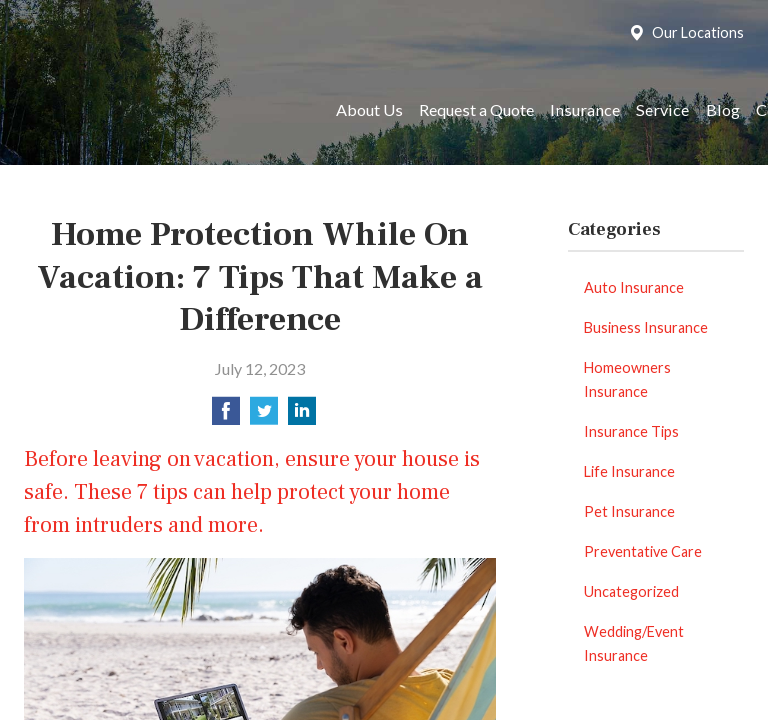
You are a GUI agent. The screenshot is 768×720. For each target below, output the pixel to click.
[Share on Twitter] (264, 416)
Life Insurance (629, 471)
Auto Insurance (634, 287)
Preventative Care (643, 551)
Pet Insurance (629, 511)
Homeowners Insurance (627, 379)
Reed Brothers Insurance (161, 110)
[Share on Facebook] (226, 416)
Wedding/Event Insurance (634, 643)
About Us (369, 109)
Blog (723, 109)
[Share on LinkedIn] (302, 416)
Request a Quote (476, 109)
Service (662, 109)
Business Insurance (646, 327)
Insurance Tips (631, 431)
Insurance (585, 109)
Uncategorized (631, 591)
